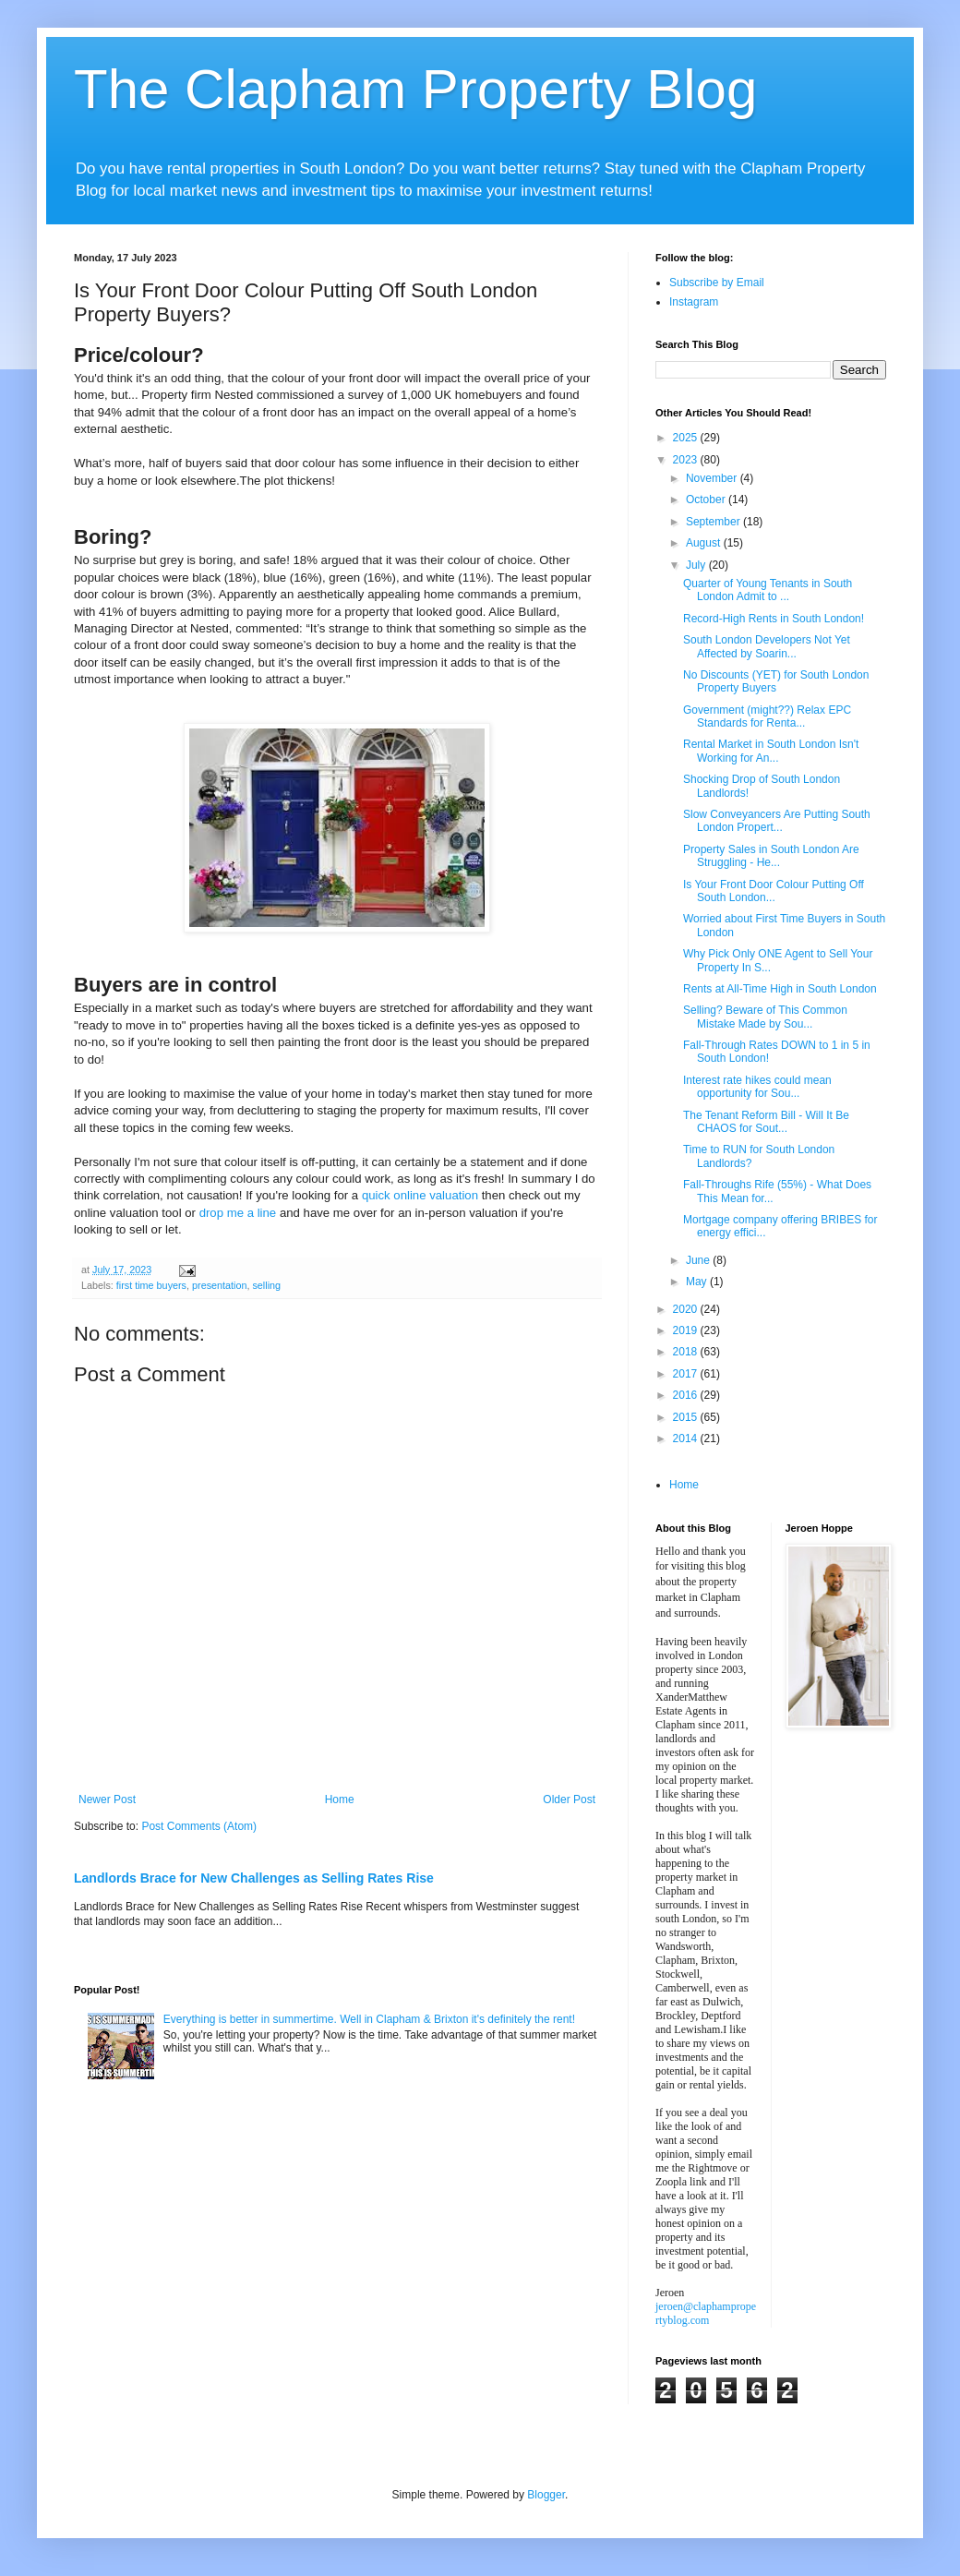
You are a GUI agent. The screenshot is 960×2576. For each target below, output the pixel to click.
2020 (687, 1309)
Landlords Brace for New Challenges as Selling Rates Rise (254, 1878)
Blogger (546, 2494)
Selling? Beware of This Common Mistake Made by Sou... (765, 1016)
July (697, 565)
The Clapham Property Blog (415, 89)
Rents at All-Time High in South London (780, 988)
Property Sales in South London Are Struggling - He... (771, 856)
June (699, 1260)
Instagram (693, 301)
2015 (687, 1417)
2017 (687, 1373)
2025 (687, 437)
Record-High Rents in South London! (773, 618)
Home (339, 1799)
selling (266, 1285)
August (705, 542)
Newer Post (107, 1799)
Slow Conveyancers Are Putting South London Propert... (776, 821)
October (707, 499)
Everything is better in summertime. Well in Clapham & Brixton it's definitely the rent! (369, 2019)
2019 (687, 1330)
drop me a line (238, 1213)
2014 (687, 1438)
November (713, 478)
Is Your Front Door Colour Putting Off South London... (773, 891)
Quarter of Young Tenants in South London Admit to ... (767, 590)
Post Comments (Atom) (199, 1826)
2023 (687, 459)
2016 (687, 1395)
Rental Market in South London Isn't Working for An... (770, 751)
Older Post (569, 1799)
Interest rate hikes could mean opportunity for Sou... (757, 1087)
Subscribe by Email (716, 282)
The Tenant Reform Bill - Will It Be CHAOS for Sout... (766, 1122)
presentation (219, 1285)
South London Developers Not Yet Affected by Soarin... (766, 646)
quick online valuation (420, 1195)
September (714, 521)
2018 (687, 1351)
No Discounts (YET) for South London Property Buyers (776, 681)
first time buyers (151, 1285)
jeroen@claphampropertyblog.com (705, 2313)
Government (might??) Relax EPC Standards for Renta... (767, 716)
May (698, 1281)
